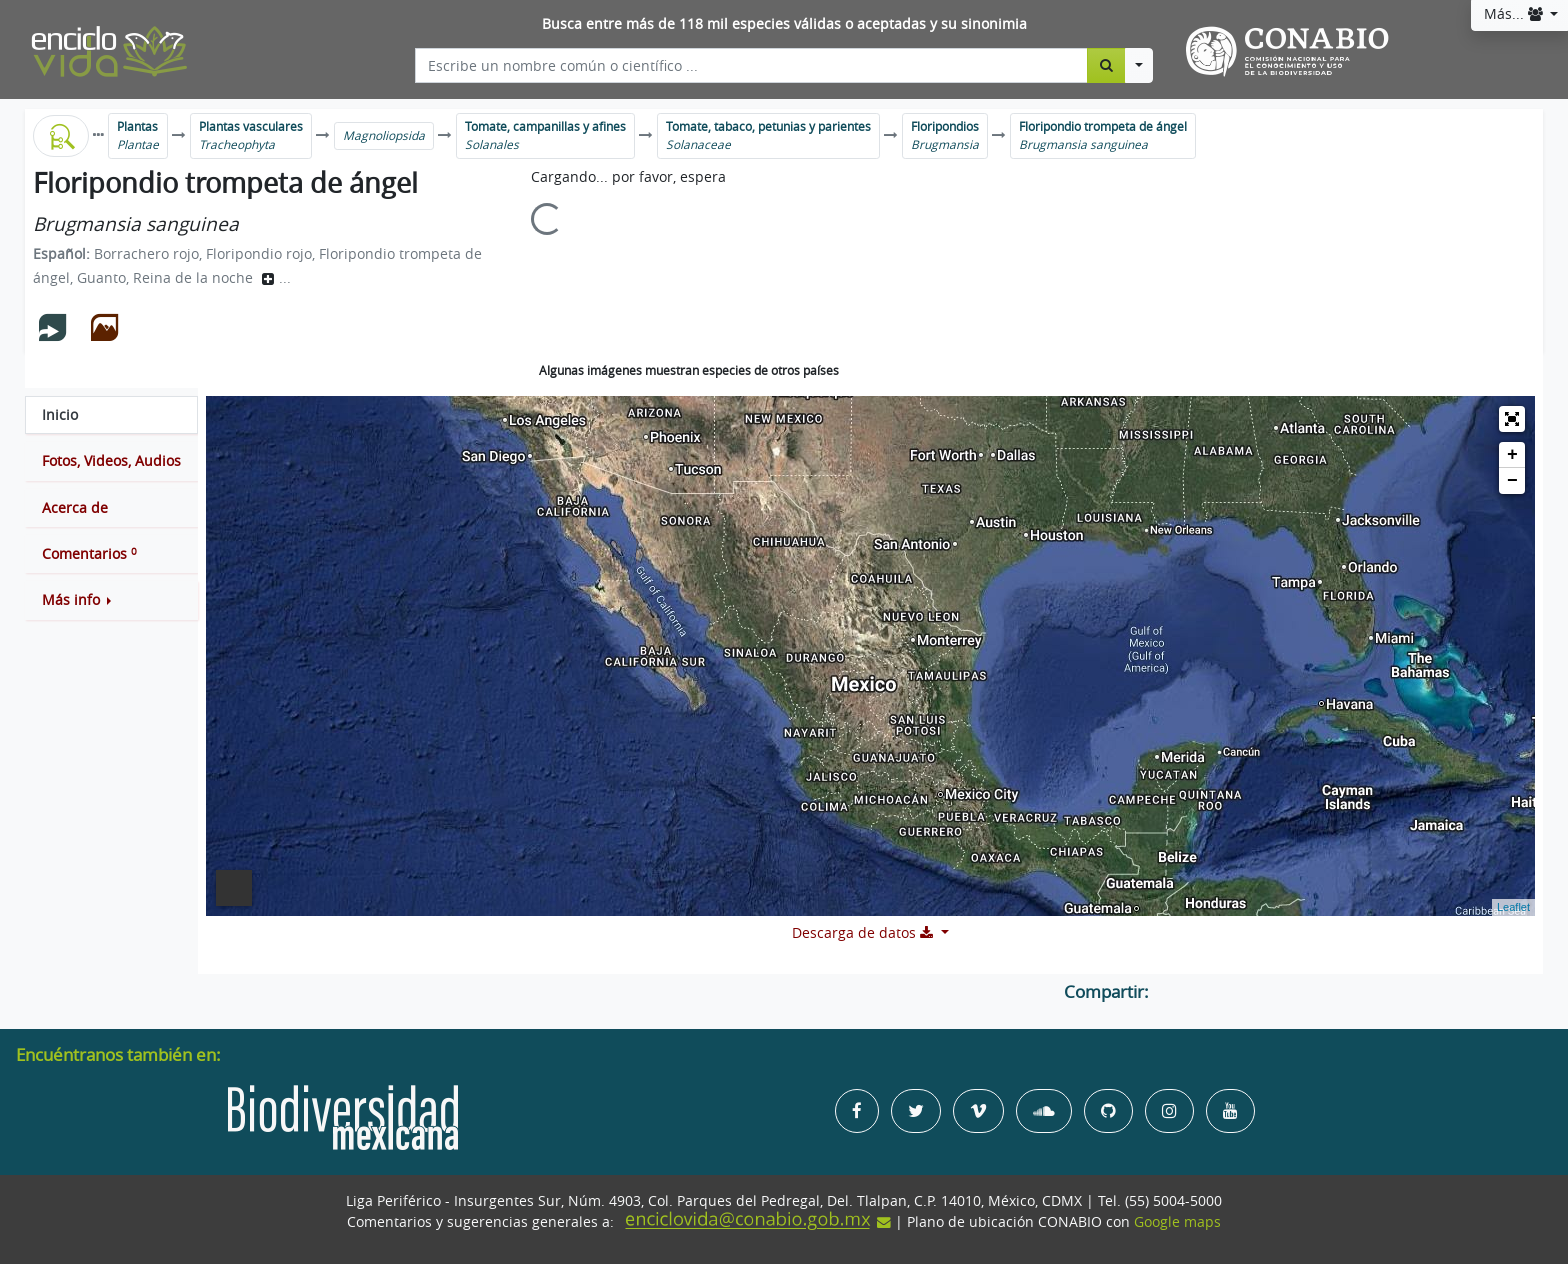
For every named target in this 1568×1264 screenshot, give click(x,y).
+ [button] (1512, 455)
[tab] (111, 415)
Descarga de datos (864, 933)
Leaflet (1513, 907)
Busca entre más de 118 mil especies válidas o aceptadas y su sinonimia (784, 24)
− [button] (1512, 481)
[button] (111, 600)
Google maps (1177, 1222)
